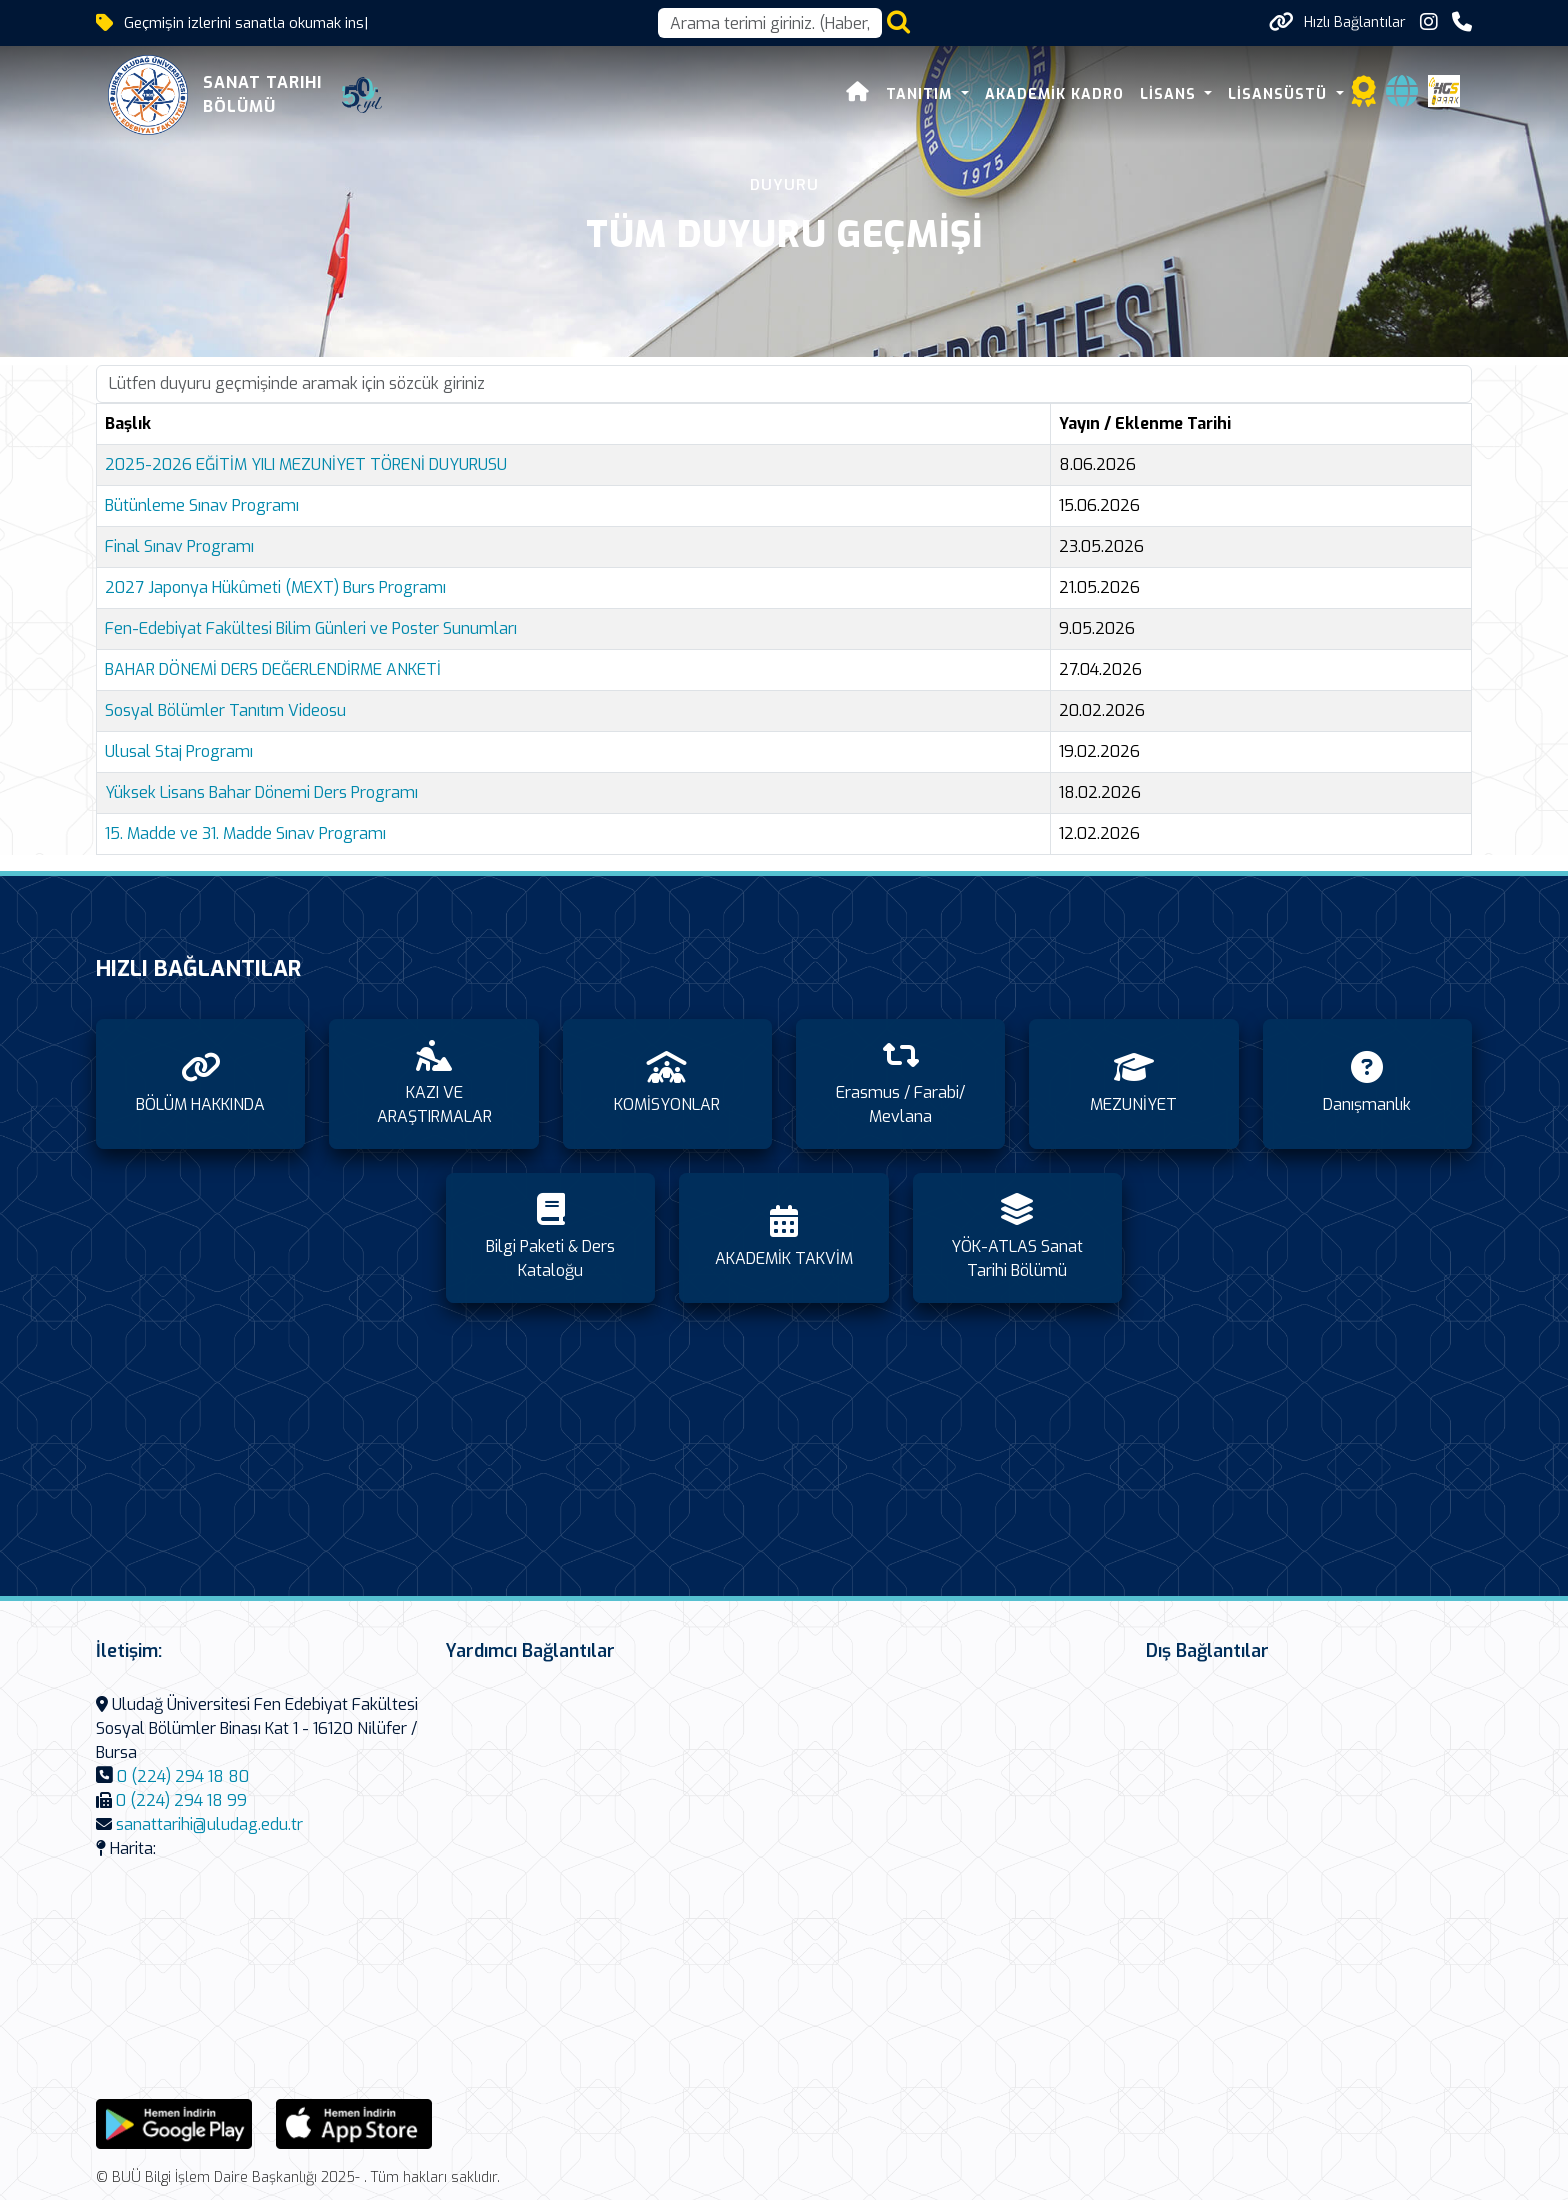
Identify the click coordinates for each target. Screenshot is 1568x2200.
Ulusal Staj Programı (179, 751)
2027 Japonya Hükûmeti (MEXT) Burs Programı (275, 587)
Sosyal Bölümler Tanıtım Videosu (225, 710)
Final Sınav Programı (179, 546)
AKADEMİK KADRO (1054, 94)
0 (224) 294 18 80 (183, 1776)
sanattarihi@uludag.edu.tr (209, 1824)
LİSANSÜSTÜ (1280, 94)
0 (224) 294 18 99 (181, 1800)
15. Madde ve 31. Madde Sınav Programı (245, 833)
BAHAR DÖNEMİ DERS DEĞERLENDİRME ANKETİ (273, 669)
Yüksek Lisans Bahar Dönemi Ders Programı (261, 792)
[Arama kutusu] (770, 23)
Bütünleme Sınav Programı (202, 505)
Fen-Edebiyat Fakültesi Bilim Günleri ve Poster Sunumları (311, 628)
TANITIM (921, 94)
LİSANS (1170, 94)
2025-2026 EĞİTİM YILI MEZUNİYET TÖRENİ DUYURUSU (306, 464)
